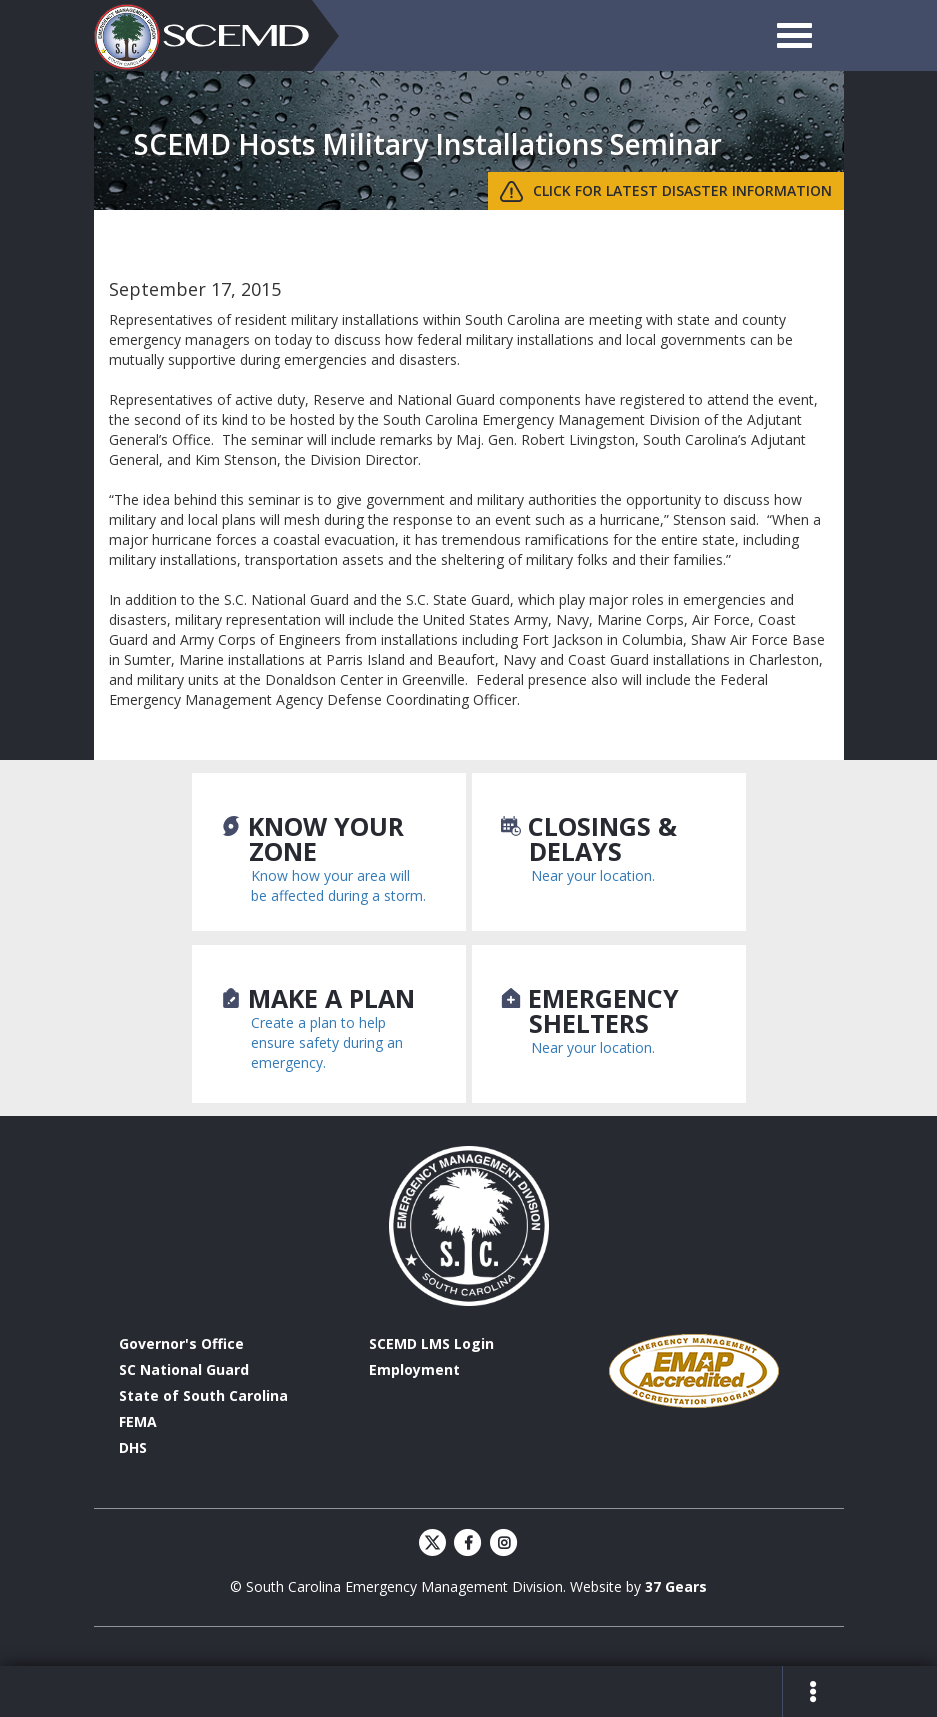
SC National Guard (184, 1369)
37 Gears (676, 1586)
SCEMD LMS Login (431, 1343)
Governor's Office (181, 1343)
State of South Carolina (203, 1395)
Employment (414, 1369)
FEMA (138, 1421)
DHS (133, 1447)
